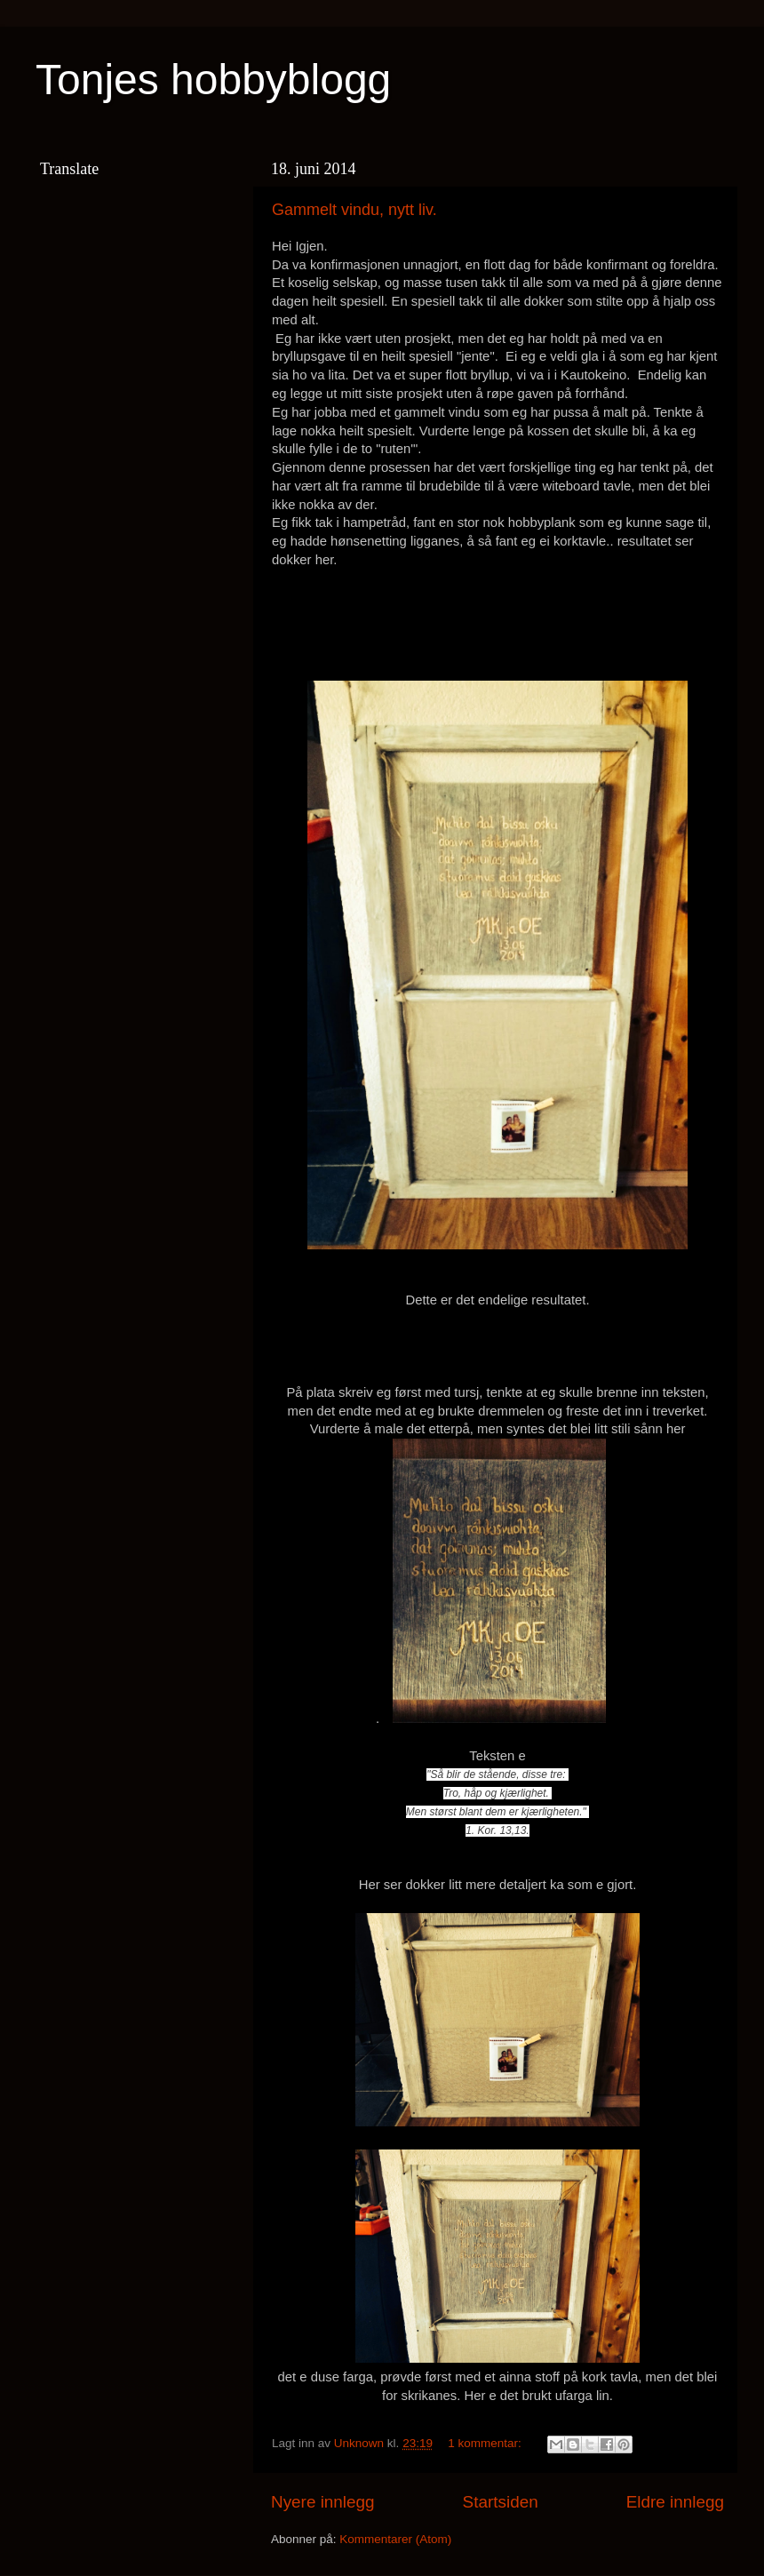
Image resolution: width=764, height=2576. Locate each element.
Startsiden (500, 2501)
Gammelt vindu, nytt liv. (354, 210)
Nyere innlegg (323, 2501)
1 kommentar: (486, 2443)
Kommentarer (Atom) (395, 2539)
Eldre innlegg (675, 2501)
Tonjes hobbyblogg (213, 79)
